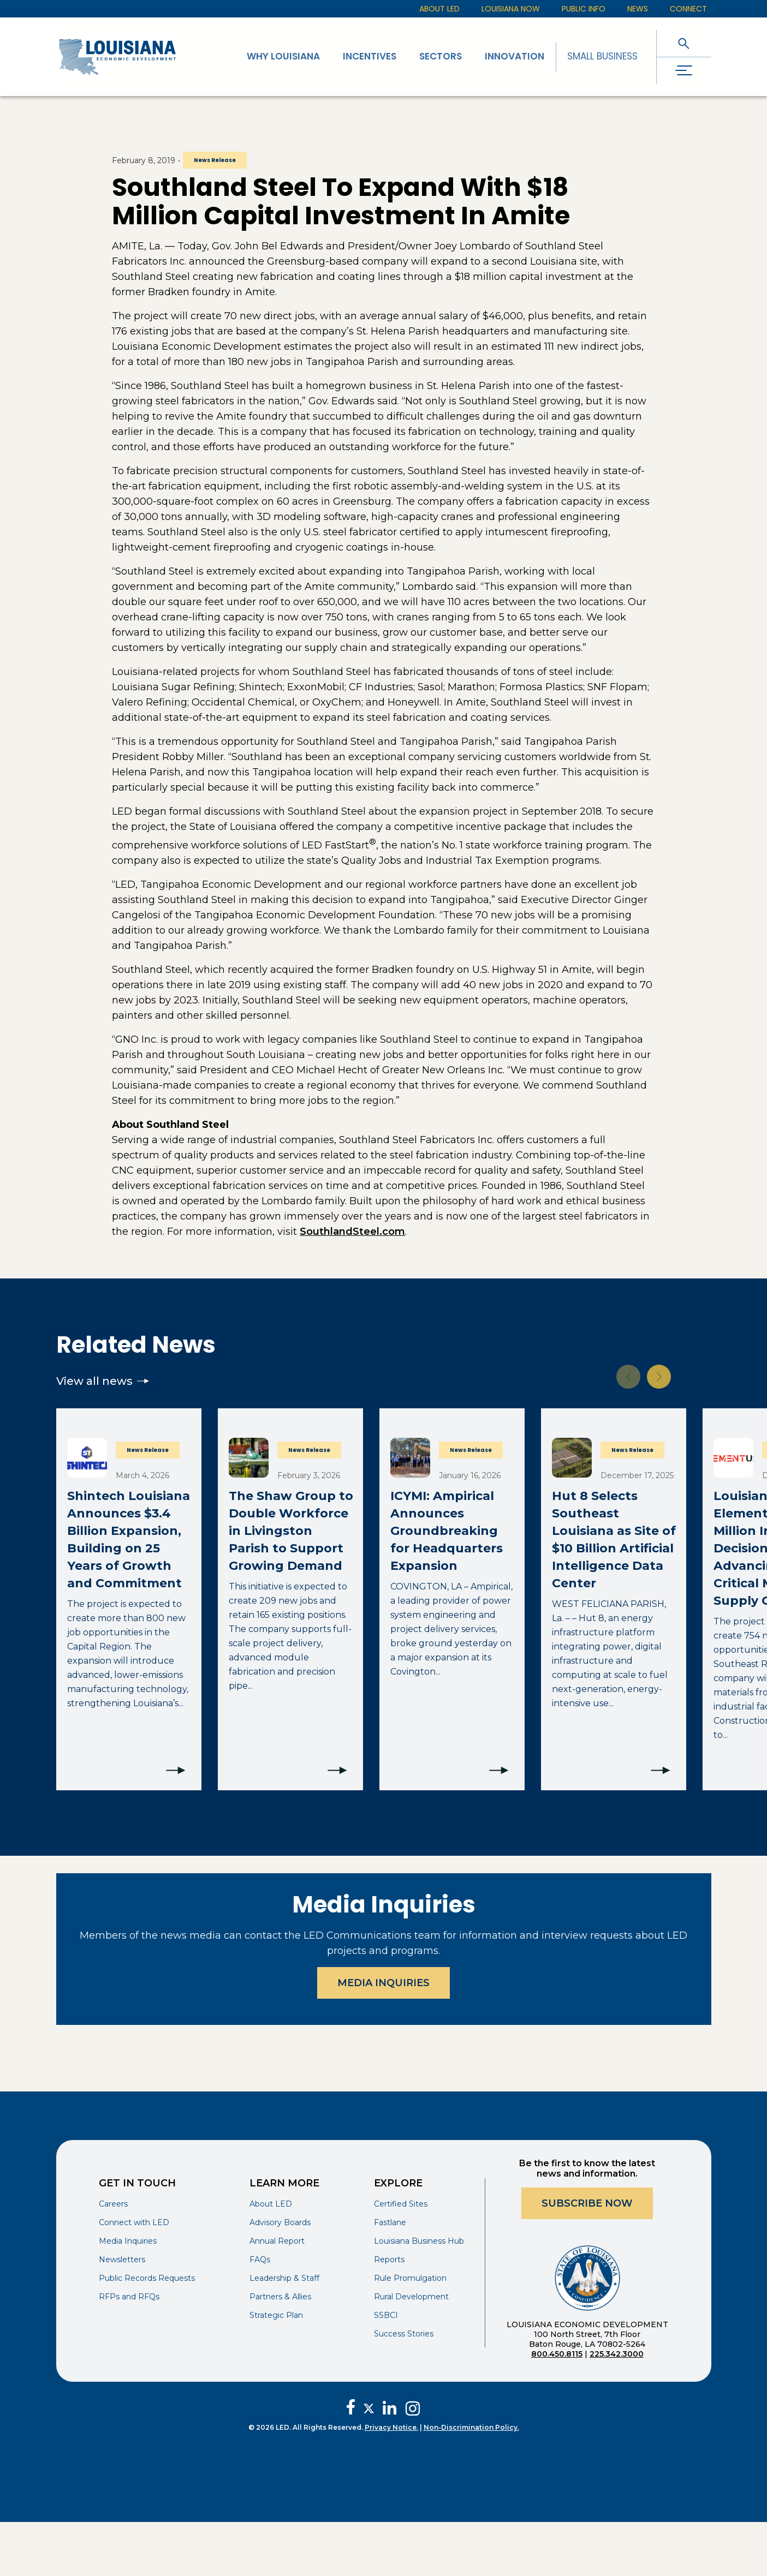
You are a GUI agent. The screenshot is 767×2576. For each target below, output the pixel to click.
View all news (102, 1381)
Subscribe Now (587, 2203)
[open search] (684, 43)
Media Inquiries (383, 1983)
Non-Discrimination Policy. (471, 2427)
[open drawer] (684, 70)
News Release (215, 160)
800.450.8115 (556, 2354)
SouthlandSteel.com (352, 1232)
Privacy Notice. (391, 2427)
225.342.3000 (617, 2354)
